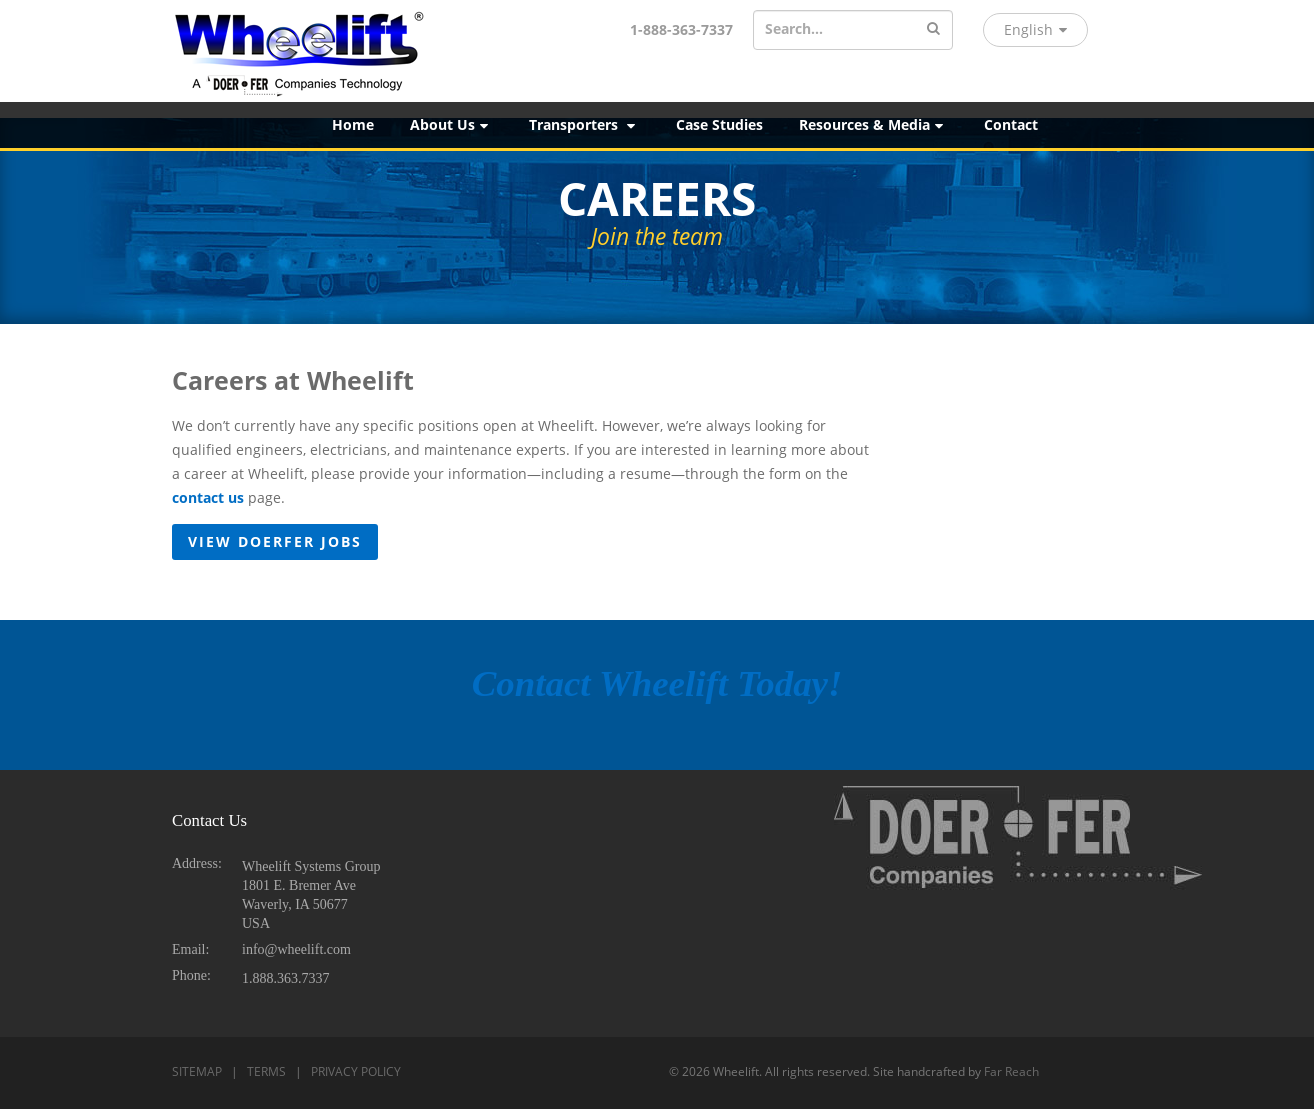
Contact (1011, 124)
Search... (794, 28)
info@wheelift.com (296, 949)
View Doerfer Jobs (275, 541)
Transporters (583, 124)
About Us (450, 124)
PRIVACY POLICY (356, 1071)
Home (353, 124)
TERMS (266, 1071)
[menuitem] (353, 125)
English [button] (1035, 29)
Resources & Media (872, 124)
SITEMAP (197, 1071)
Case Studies (719, 124)
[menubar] (814, 125)
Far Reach (1011, 1071)
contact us (208, 497)
